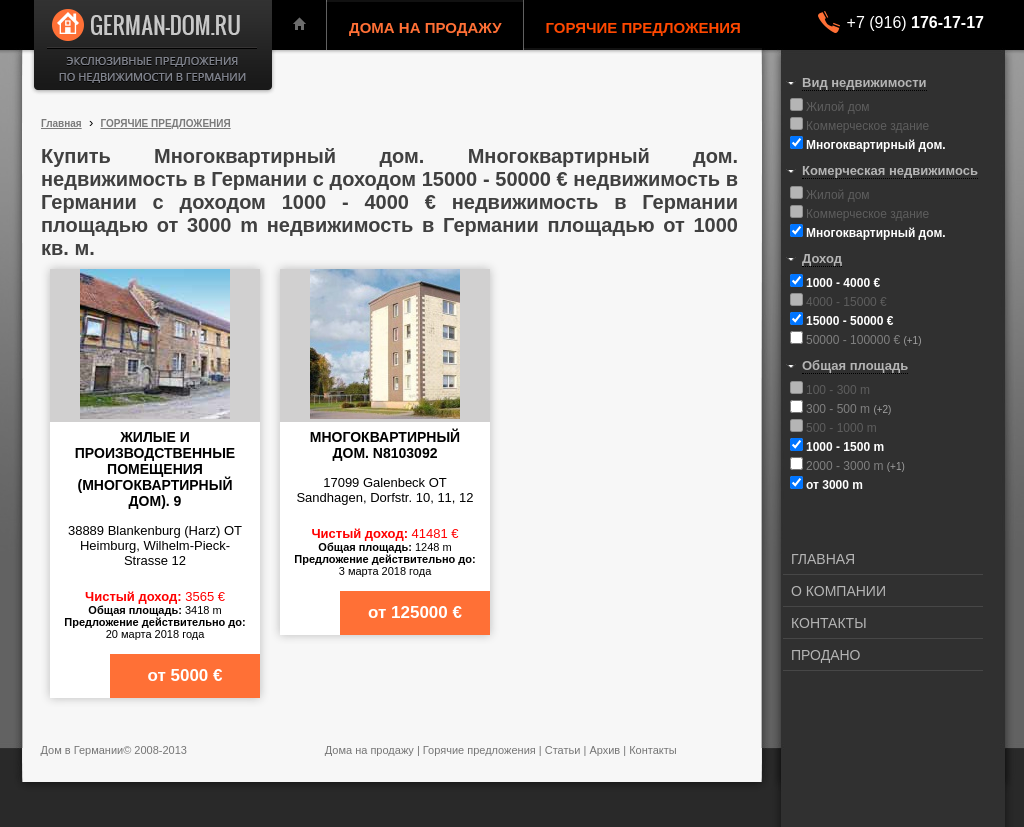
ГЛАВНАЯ (823, 559)
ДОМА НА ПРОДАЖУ (425, 27)
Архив (604, 750)
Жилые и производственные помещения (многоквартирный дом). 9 (155, 469)
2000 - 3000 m (846, 466)
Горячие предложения (479, 750)
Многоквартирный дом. (876, 145)
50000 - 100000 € (854, 340)
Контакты (653, 750)
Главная (61, 123)
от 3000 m (834, 485)
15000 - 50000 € (849, 321)
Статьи (563, 750)
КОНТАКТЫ (829, 623)
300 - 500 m (839, 409)
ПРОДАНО (826, 655)
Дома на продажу (369, 750)
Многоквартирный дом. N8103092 (385, 445)
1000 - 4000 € (843, 283)
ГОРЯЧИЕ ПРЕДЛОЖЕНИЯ (643, 27)
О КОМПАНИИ (838, 591)
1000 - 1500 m (845, 447)
